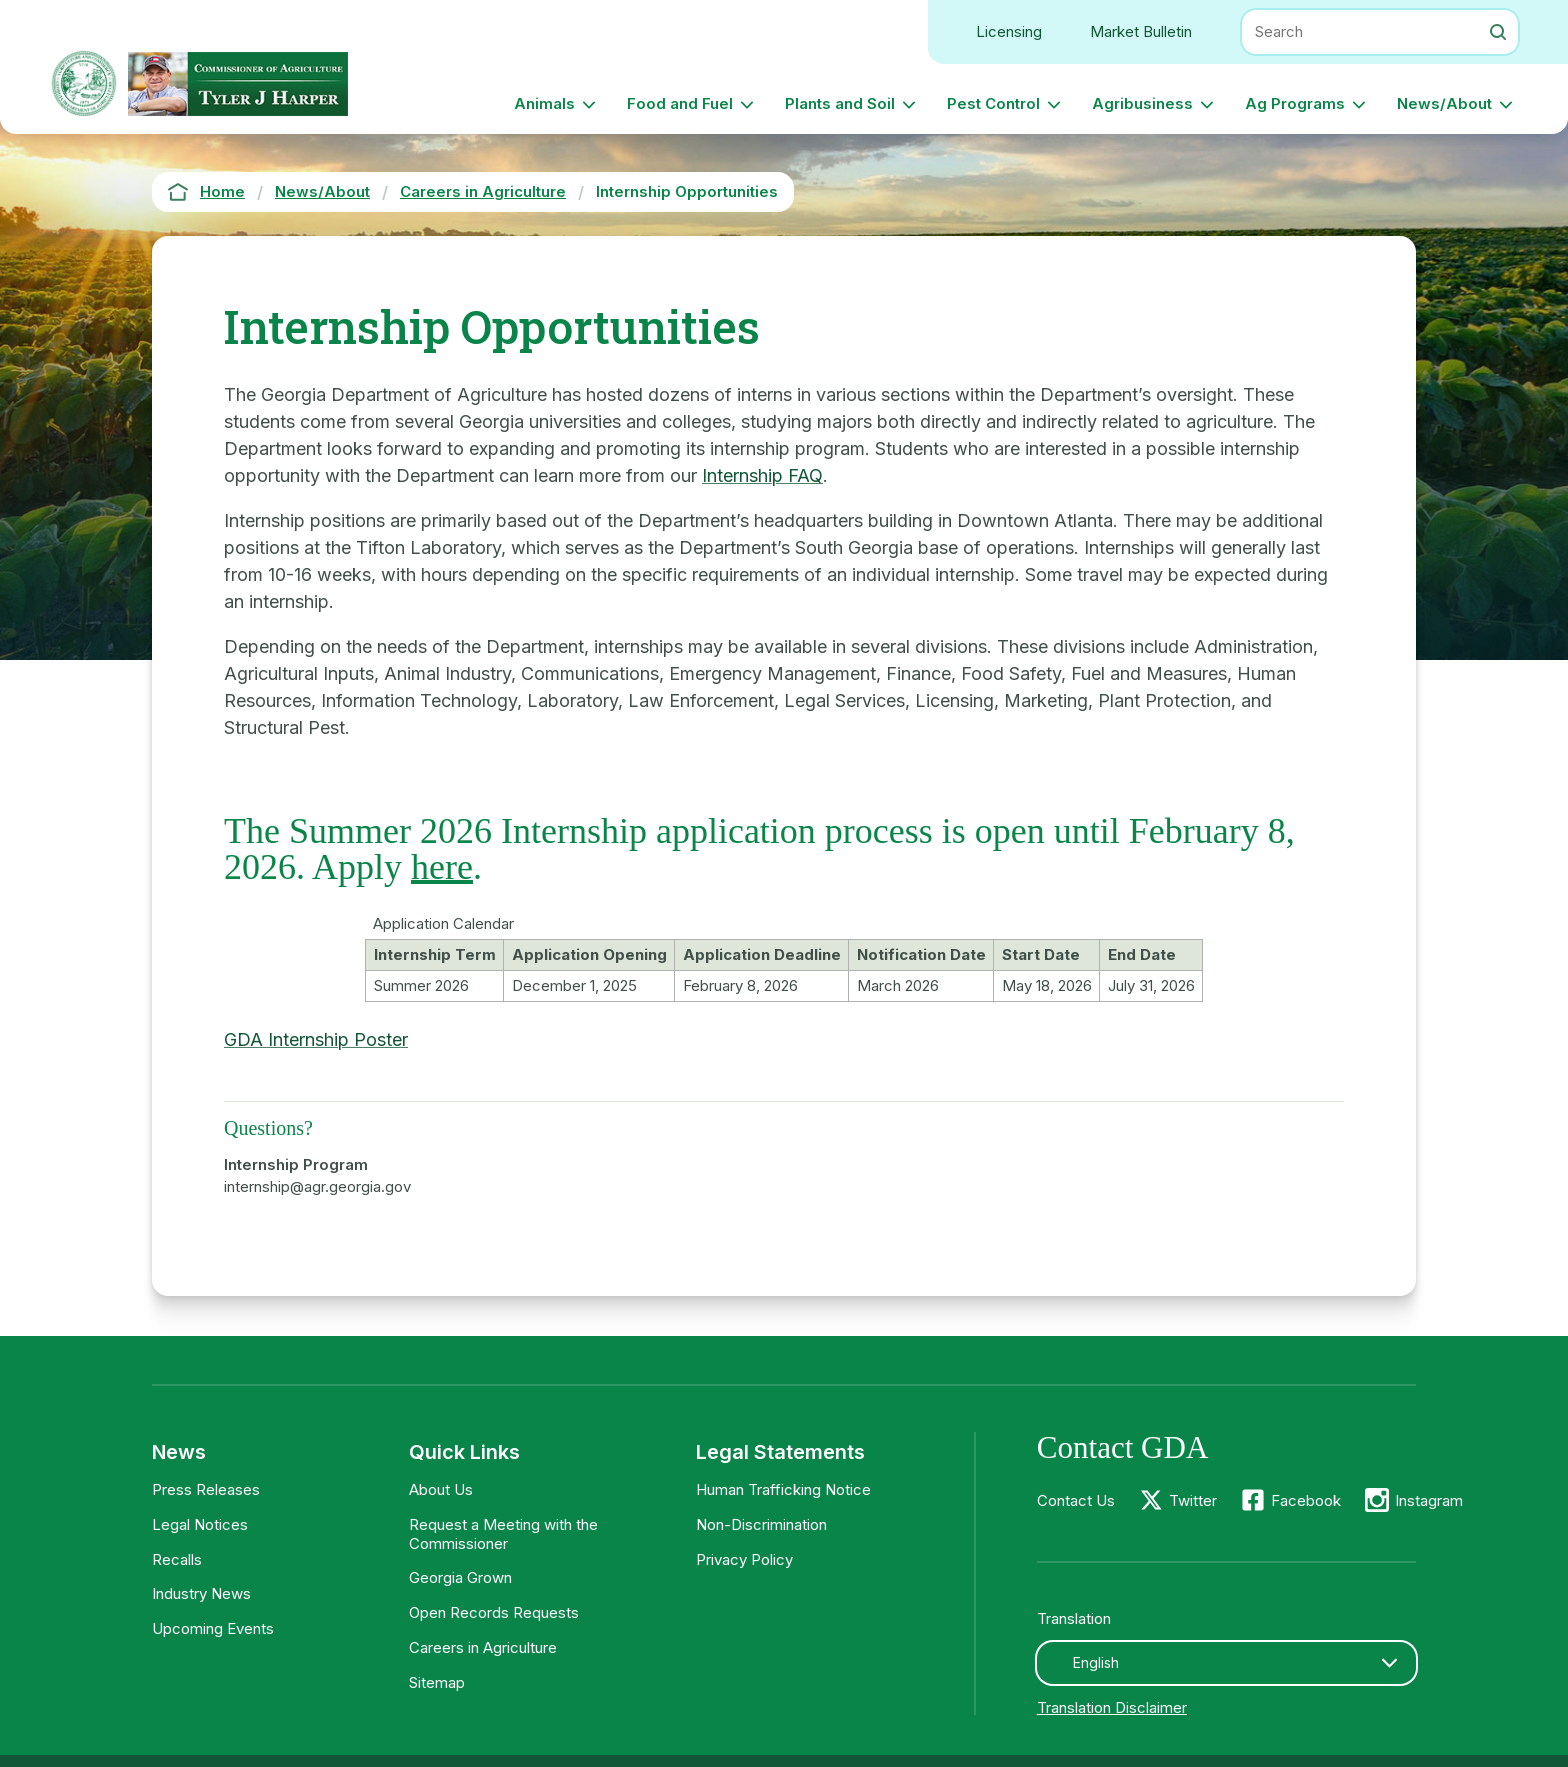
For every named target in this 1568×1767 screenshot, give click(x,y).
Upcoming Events (213, 1628)
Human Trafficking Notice (783, 1489)
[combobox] (1226, 1663)
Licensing (1009, 31)
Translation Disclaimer (1112, 1707)
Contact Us (1076, 1500)
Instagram (1429, 1500)
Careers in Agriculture (483, 1647)
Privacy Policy (744, 1559)
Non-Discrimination (761, 1524)
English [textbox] (1096, 1662)
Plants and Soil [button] (840, 103)
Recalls (177, 1559)
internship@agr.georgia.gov (317, 1186)
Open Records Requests (494, 1612)
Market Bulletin (1141, 31)
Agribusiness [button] (1142, 103)
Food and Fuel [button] (680, 103)
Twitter (1193, 1500)
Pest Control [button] (993, 103)
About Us (441, 1489)
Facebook (1306, 1500)
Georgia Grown (460, 1577)
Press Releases (206, 1489)
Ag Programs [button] (1295, 103)
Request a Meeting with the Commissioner (503, 1534)
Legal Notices (200, 1524)
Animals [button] (544, 103)
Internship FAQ (762, 475)
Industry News (201, 1593)
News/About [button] (1444, 103)
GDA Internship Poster (316, 1039)
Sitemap (437, 1682)
